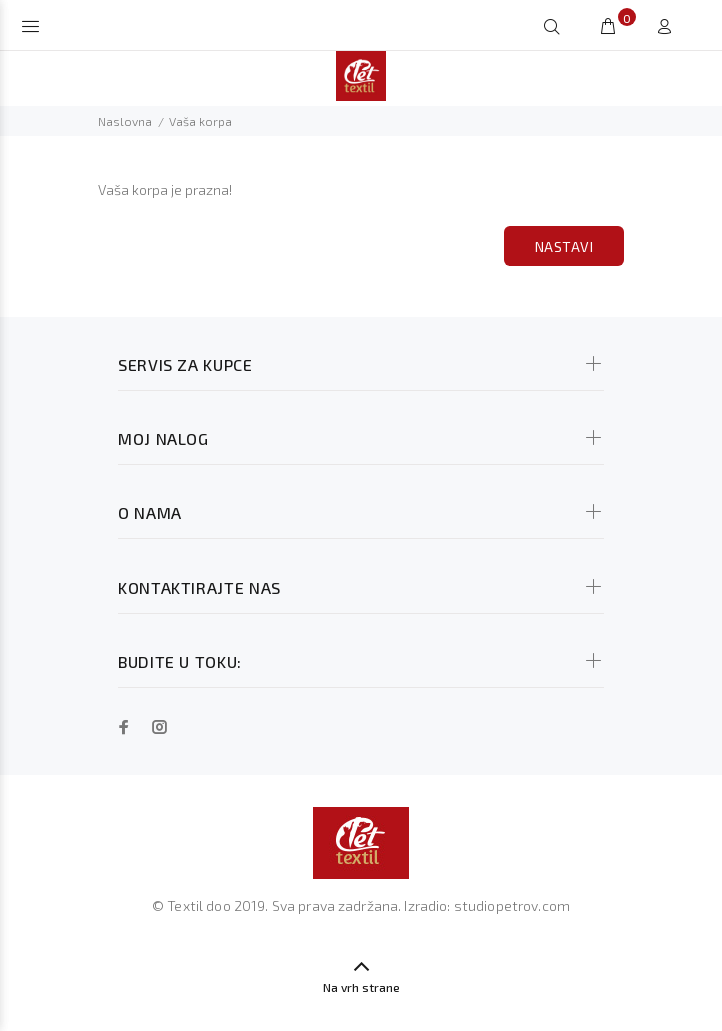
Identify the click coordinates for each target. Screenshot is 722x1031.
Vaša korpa (200, 121)
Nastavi (564, 246)
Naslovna (125, 121)
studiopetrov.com (512, 905)
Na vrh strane (361, 987)
